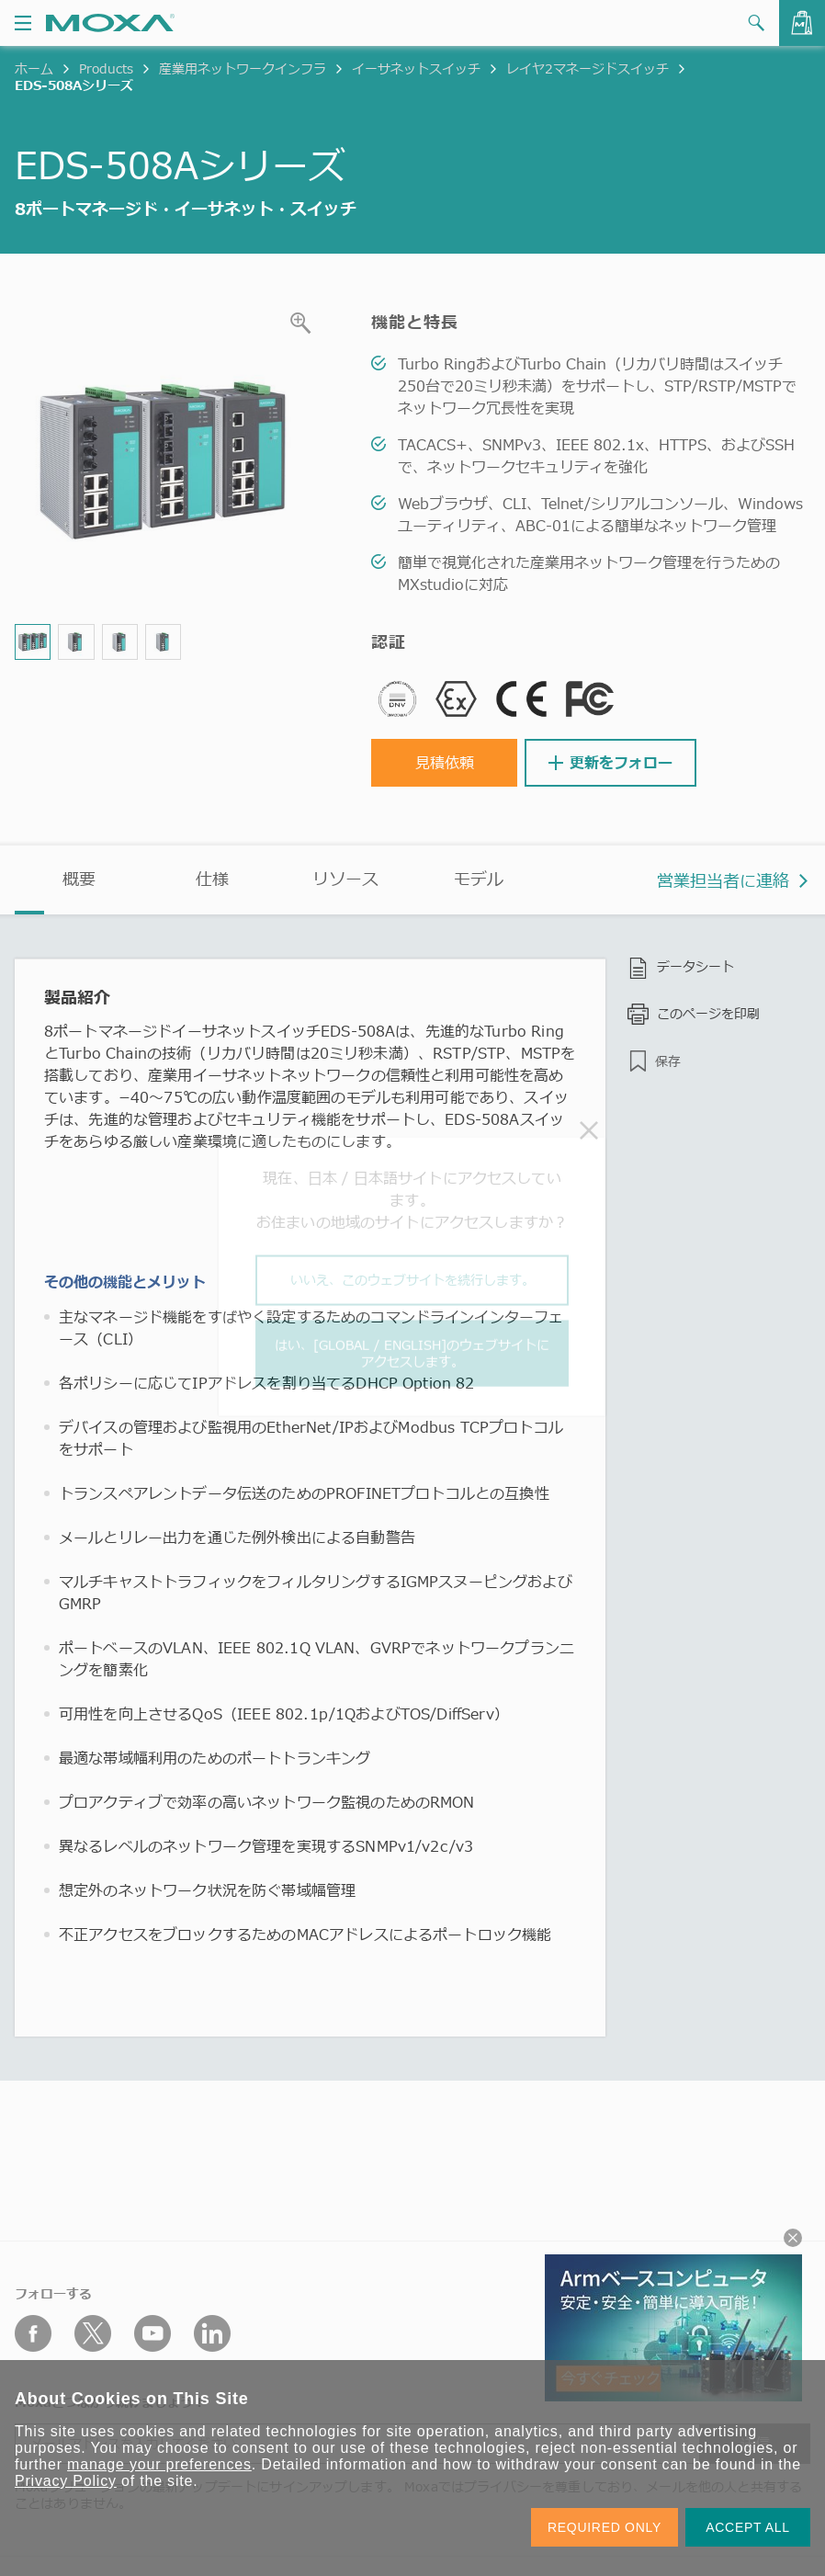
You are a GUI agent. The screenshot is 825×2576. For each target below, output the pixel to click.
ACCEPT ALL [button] (748, 2527)
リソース (345, 878)
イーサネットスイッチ (416, 68)
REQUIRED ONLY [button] (604, 2527)
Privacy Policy (66, 2481)
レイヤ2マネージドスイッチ (587, 68)
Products (106, 68)
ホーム (34, 68)
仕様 (212, 878)
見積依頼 (444, 762)
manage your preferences (159, 2464)
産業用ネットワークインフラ (242, 68)
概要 (79, 878)
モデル (478, 878)
